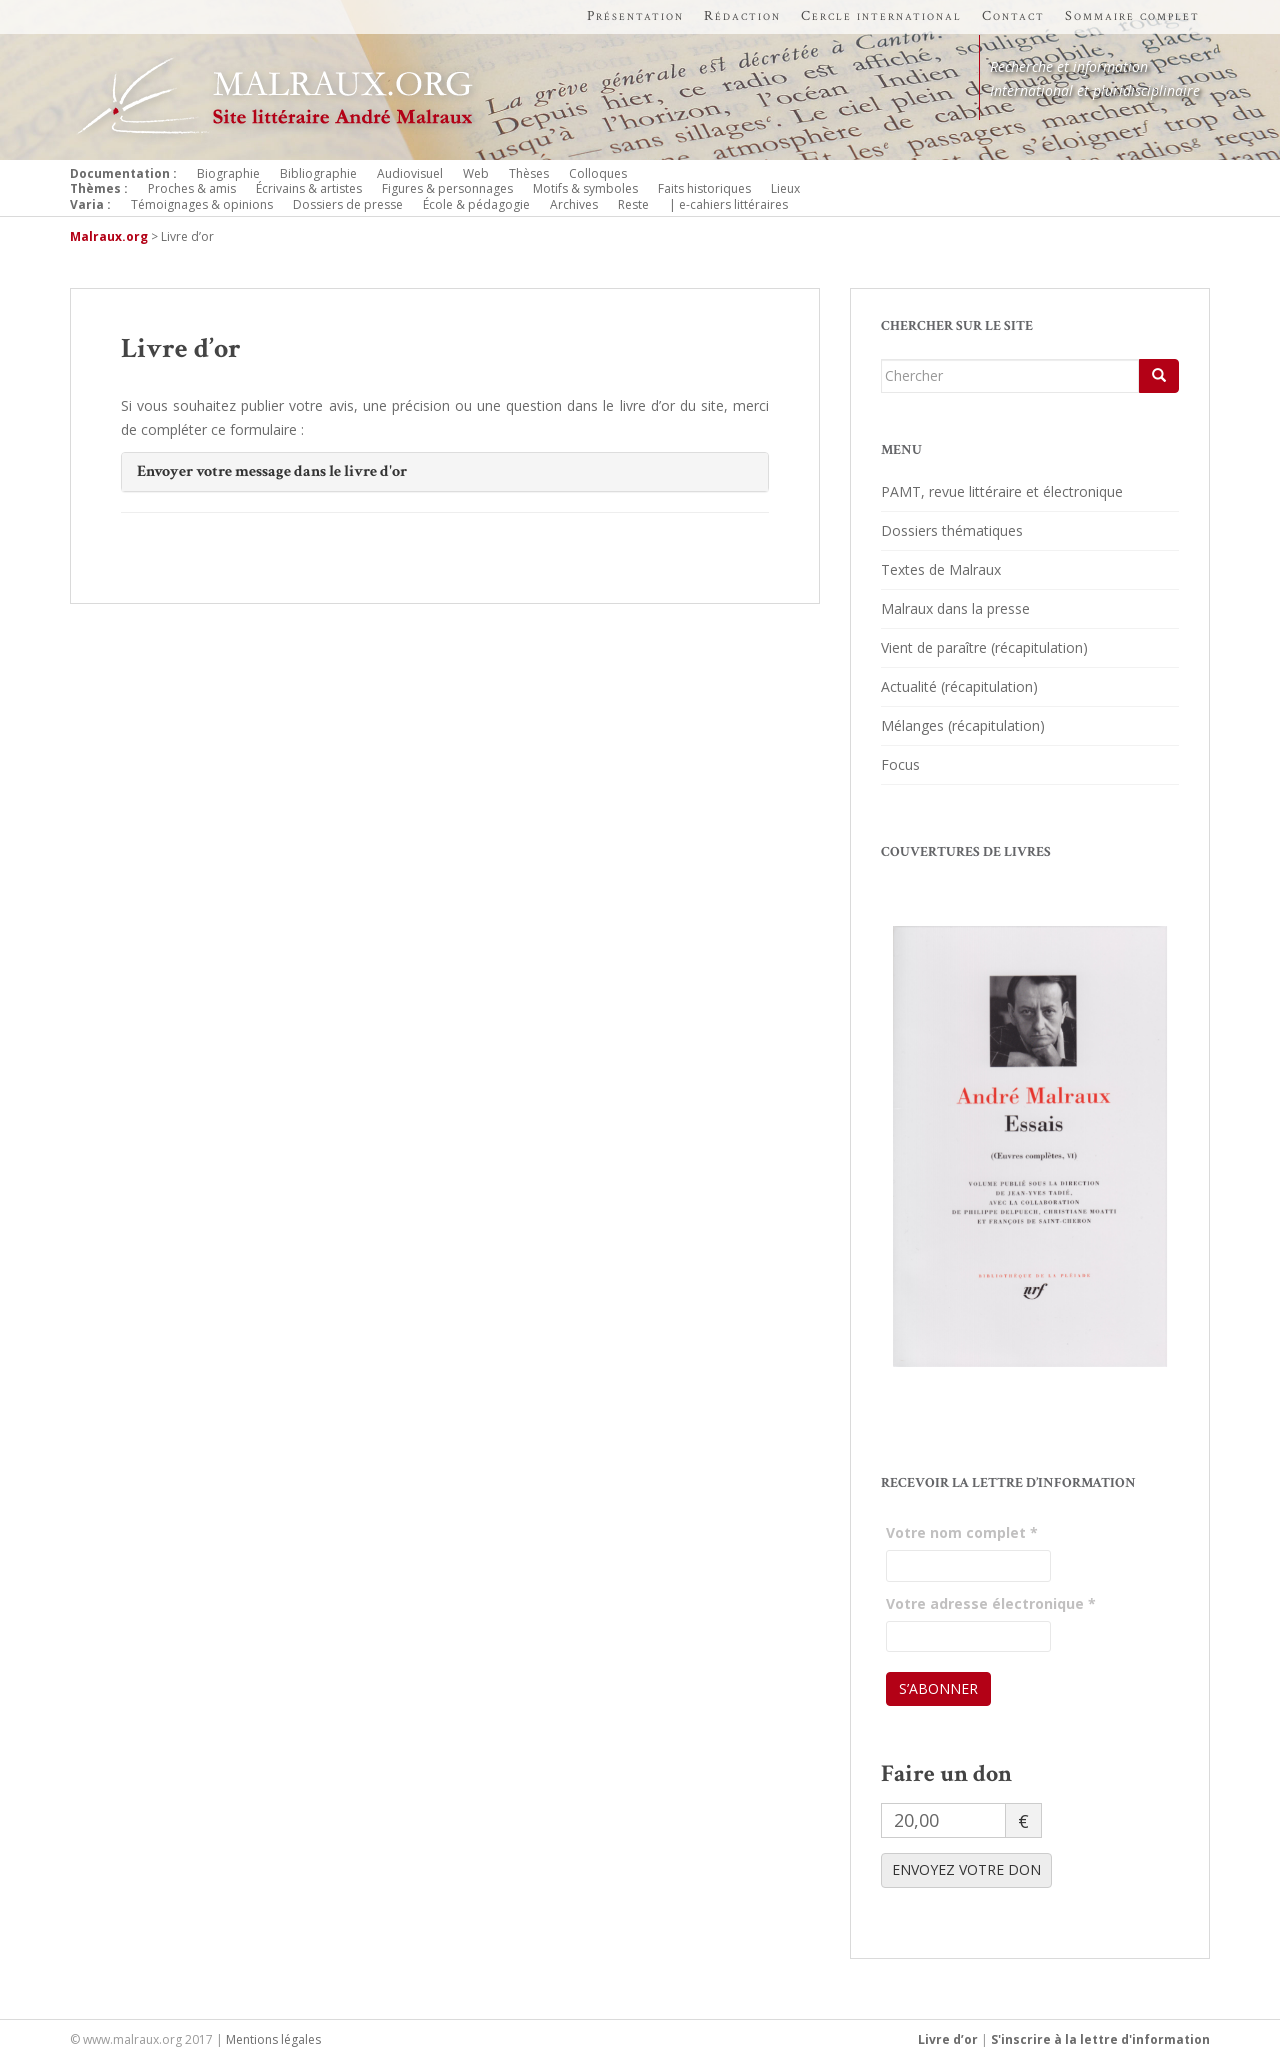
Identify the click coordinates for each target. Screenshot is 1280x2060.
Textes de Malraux (941, 569)
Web (476, 173)
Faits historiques (704, 188)
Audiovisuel (410, 173)
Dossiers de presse (348, 204)
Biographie (228, 173)
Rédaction (742, 16)
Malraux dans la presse (955, 608)
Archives (574, 204)
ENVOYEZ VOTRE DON (966, 1869)
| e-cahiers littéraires (728, 204)
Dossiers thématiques (952, 530)
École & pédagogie (476, 204)
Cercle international (881, 16)
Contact (1013, 16)
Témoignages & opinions (202, 204)
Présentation (635, 16)
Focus (900, 764)
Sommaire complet (1132, 16)
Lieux (785, 188)
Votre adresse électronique (991, 1603)
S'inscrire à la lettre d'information (1100, 2039)
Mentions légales (273, 2039)
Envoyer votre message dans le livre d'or (272, 471)
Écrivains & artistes (309, 188)
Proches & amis (192, 188)
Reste (633, 204)
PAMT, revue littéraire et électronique (1002, 491)
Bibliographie (318, 173)
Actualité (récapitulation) (959, 686)
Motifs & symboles (585, 188)
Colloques (598, 173)
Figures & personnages (447, 188)
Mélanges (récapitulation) (963, 725)
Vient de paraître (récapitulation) (984, 647)
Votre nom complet (962, 1532)
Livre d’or (948, 2039)
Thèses (529, 173)
